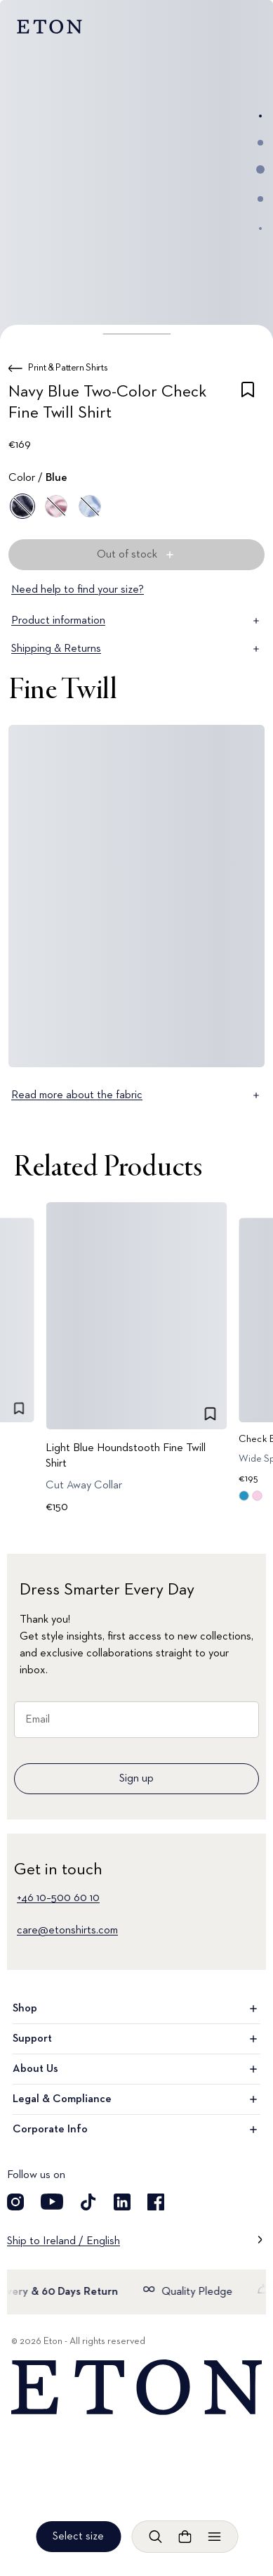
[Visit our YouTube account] (52, 2202)
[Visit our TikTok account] (88, 2202)
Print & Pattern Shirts (67, 368)
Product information (136, 620)
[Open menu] (214, 2536)
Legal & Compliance (136, 2099)
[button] (136, 334)
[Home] (136, 2387)
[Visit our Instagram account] (15, 2202)
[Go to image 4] (260, 199)
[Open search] (155, 2536)
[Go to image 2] (260, 143)
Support (136, 2039)
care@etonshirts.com (67, 1930)
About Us (136, 2069)
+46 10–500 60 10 (58, 1898)
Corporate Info (136, 2130)
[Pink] (56, 506)
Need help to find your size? (77, 589)
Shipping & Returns (136, 649)
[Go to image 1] (260, 116)
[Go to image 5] (260, 228)
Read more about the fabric (136, 1095)
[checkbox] (247, 405)
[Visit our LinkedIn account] (122, 2202)
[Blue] (22, 506)
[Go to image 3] (260, 169)
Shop (136, 2009)
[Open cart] (184, 2536)
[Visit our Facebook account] (155, 2202)
